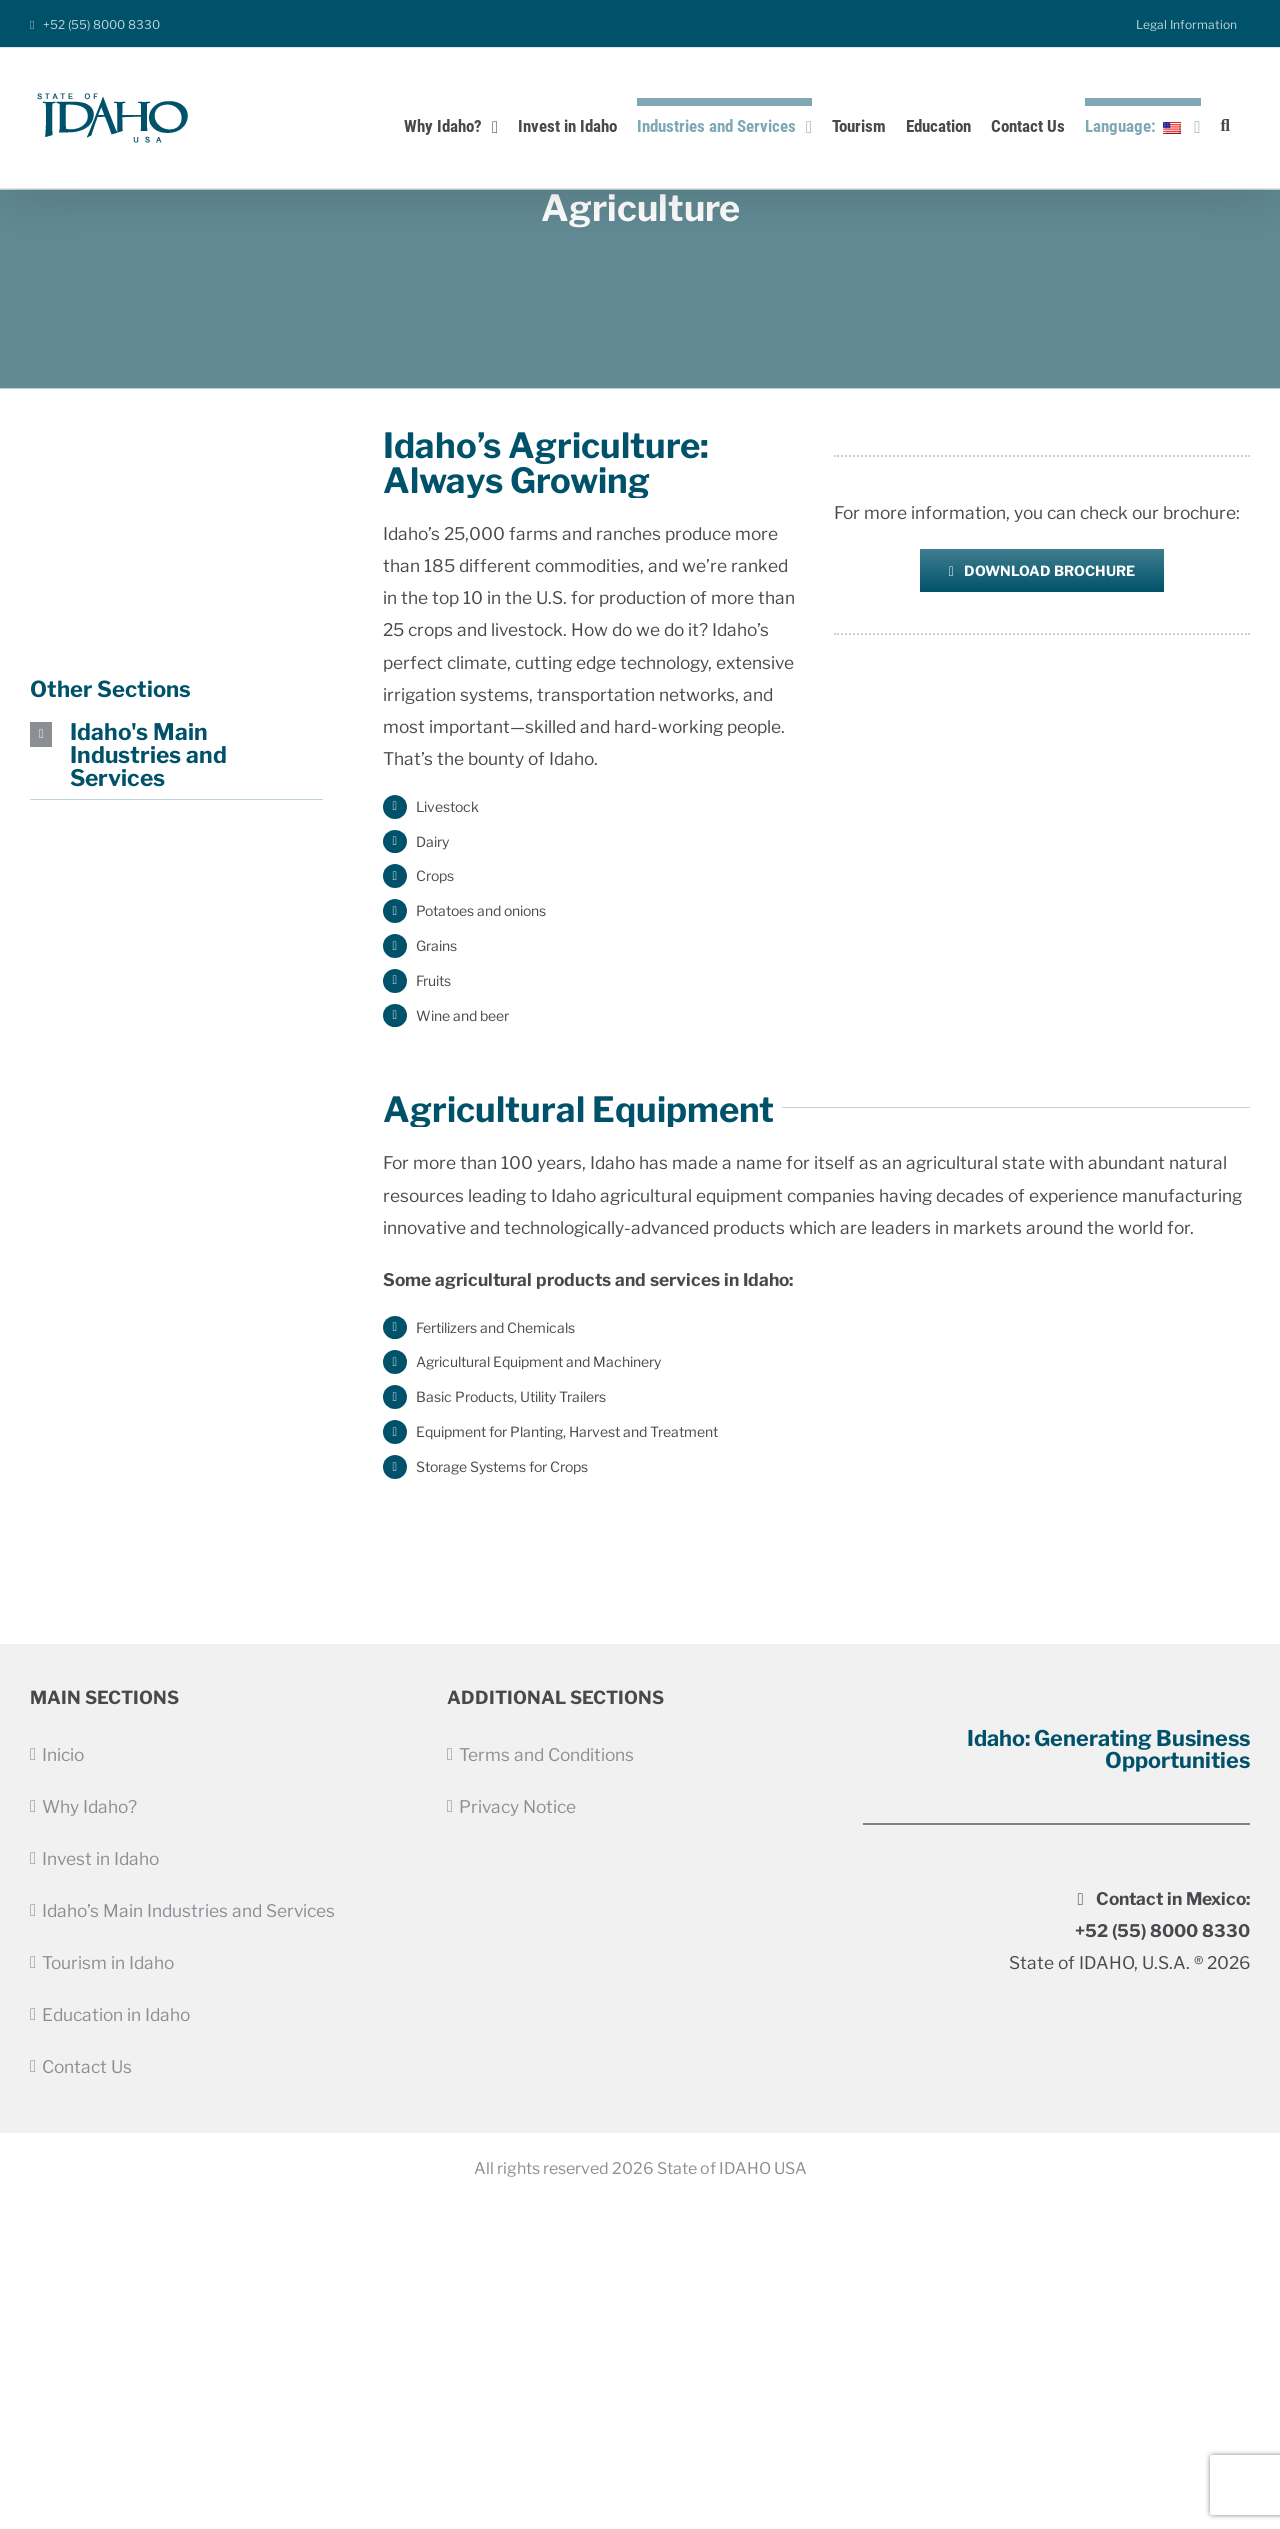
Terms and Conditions (546, 1754)
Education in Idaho (116, 2014)
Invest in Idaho (100, 1858)
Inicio (63, 1754)
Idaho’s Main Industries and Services (188, 1910)
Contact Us (87, 2066)
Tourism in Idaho (108, 1962)
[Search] (1225, 122)
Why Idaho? (89, 1806)
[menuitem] (1186, 25)
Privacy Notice (517, 1806)
